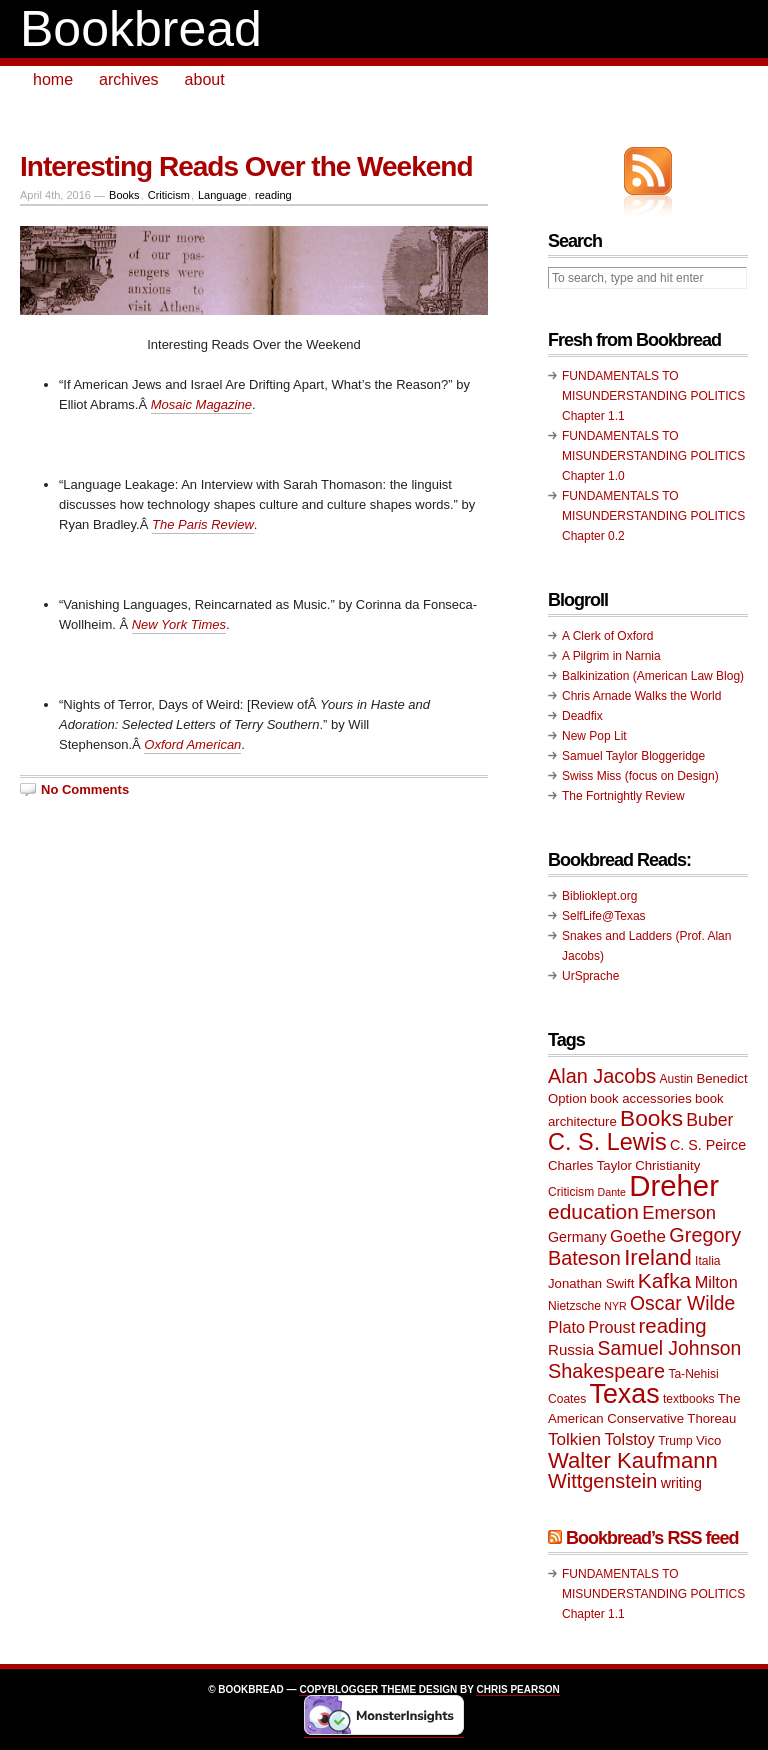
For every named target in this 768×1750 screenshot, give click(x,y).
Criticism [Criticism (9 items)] (571, 1192)
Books (124, 195)
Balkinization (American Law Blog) (653, 676)
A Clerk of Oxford (607, 636)
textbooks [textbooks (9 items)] (689, 1399)
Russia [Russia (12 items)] (571, 1349)
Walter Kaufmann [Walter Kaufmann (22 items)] (633, 1460)
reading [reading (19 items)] (673, 1326)
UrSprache (590, 976)
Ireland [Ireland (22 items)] (658, 1257)
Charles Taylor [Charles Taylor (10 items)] (590, 1165)
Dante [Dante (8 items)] (612, 1192)
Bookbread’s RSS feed (652, 1538)
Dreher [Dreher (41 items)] (674, 1185)
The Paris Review (203, 524)
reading (273, 195)
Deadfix (582, 716)
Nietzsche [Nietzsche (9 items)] (574, 1306)
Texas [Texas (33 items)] (625, 1394)
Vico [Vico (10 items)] (708, 1440)
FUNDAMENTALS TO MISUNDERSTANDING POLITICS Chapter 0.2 (653, 516)
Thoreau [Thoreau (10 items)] (711, 1418)
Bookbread (141, 29)
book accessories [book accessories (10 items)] (641, 1098)
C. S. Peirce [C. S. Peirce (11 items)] (708, 1145)
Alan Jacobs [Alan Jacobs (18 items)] (602, 1076)
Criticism (169, 195)
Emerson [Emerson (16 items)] (679, 1212)
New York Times (179, 624)
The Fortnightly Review (623, 796)
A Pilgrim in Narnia (611, 656)
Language (222, 195)
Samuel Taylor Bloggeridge (633, 756)
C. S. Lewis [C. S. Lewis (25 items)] (607, 1142)
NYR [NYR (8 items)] (615, 1306)
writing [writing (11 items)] (681, 1483)
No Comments (85, 789)
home (53, 79)
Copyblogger (338, 1689)
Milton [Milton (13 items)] (716, 1282)
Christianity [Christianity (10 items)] (667, 1165)
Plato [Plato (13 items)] (566, 1327)
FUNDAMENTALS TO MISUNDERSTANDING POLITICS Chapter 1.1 (653, 396)
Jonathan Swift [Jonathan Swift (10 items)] (591, 1283)
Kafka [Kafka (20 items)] (665, 1280)
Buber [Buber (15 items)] (709, 1120)
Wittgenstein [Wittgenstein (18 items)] (602, 1481)
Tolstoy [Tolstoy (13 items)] (629, 1439)
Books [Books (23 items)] (651, 1118)
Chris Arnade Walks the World (641, 696)
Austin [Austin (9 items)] (676, 1079)
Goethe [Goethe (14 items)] (638, 1236)
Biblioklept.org (599, 896)
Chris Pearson (517, 1689)
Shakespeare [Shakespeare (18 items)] (606, 1371)
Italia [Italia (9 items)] (707, 1261)
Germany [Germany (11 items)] (577, 1237)
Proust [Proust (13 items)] (611, 1327)
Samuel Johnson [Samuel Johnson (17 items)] (670, 1348)
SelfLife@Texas (604, 916)
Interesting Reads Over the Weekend (246, 166)
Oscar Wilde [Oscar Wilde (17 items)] (682, 1303)
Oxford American (192, 744)
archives (129, 79)
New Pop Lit (594, 736)
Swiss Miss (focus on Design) (640, 776)
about (205, 79)
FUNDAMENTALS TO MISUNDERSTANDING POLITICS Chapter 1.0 (653, 456)
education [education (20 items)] (593, 1211)
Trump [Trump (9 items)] (675, 1441)
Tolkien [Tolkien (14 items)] (574, 1439)
